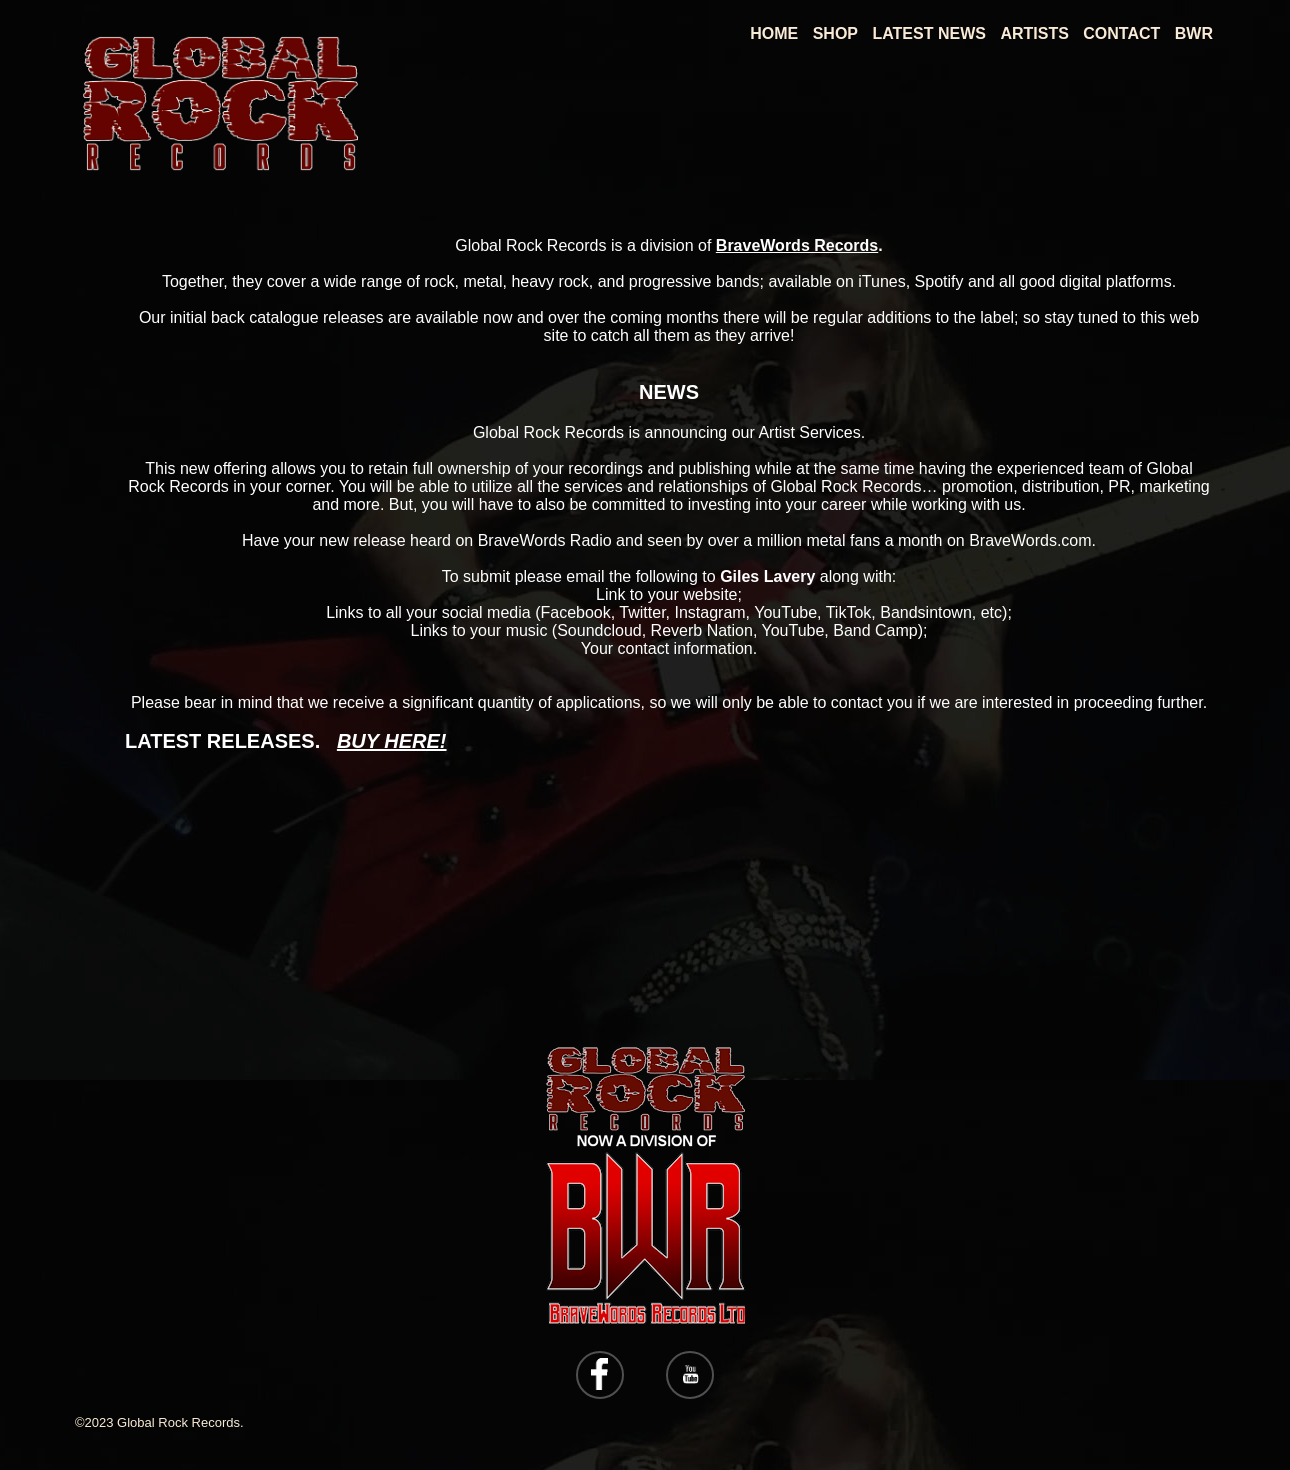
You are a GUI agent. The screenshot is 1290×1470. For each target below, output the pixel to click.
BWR (1194, 33)
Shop (835, 33)
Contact (1121, 33)
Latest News (928, 33)
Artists (1034, 33)
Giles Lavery (767, 576)
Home (774, 33)
